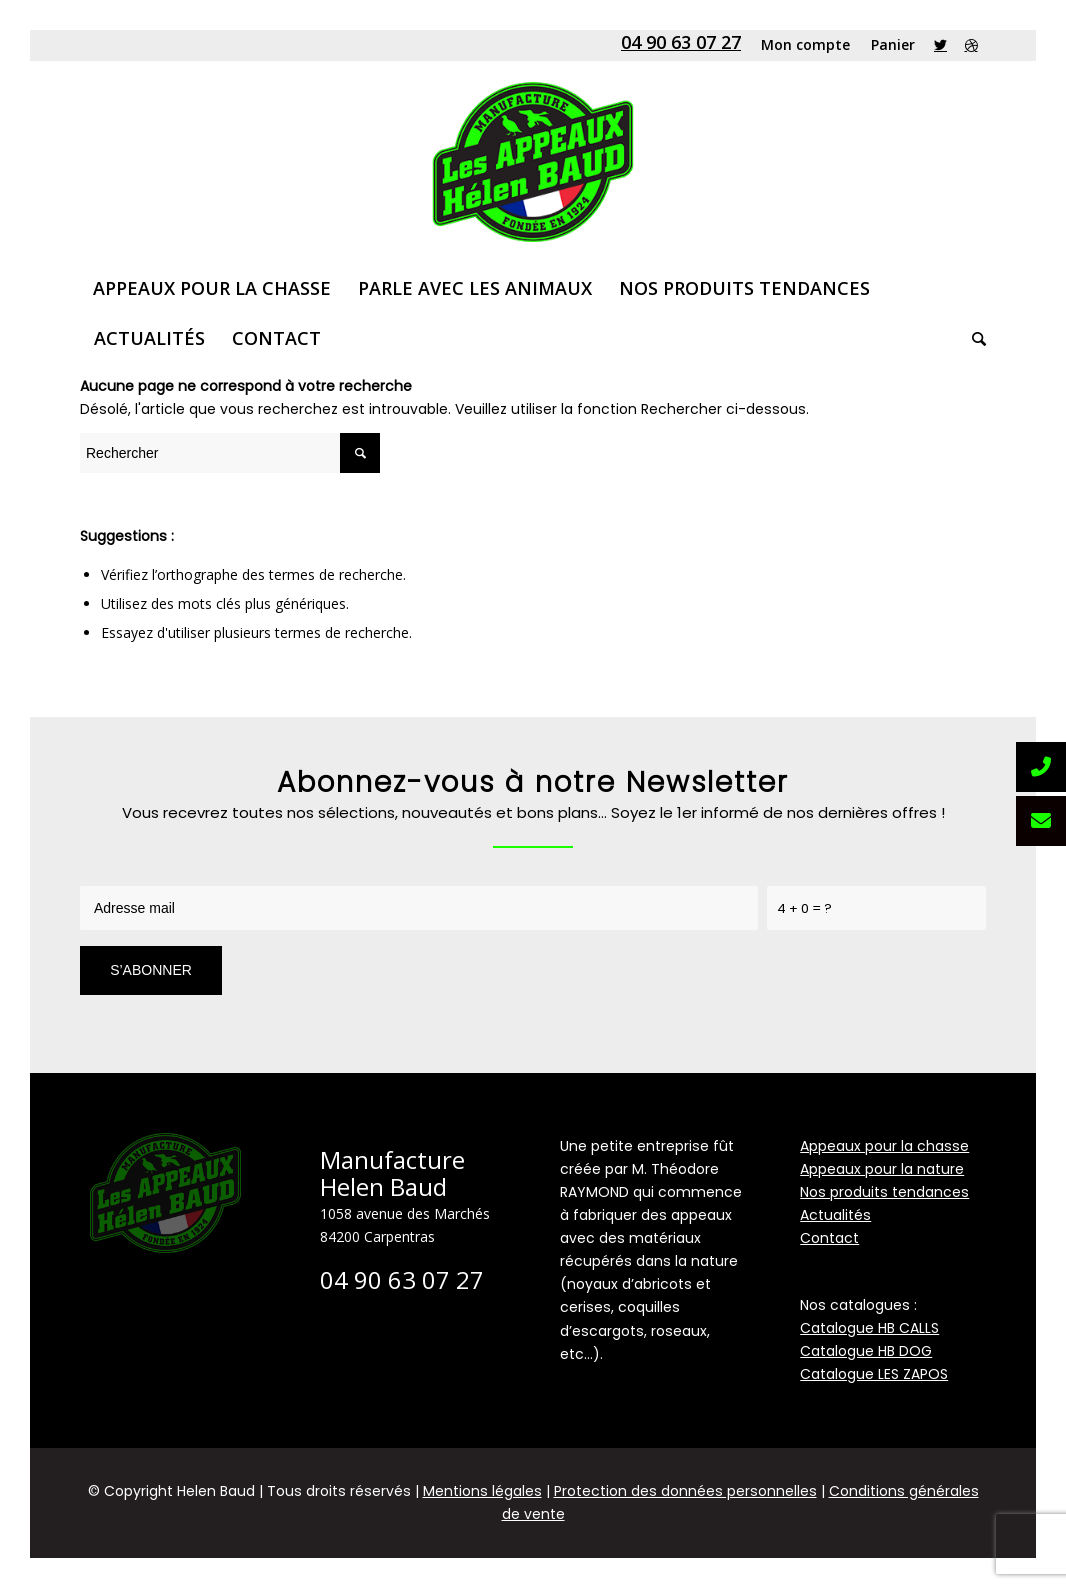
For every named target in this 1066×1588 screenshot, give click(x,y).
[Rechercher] (972, 338)
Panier (893, 44)
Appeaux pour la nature (882, 1169)
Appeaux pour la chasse (884, 1146)
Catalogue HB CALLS (869, 1328)
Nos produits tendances (884, 1192)
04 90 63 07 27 (681, 42)
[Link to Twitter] (940, 45)
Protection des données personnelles (685, 1491)
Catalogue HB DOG (866, 1351)
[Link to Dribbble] (971, 45)
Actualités (835, 1215)
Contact (829, 1238)
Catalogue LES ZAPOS (874, 1374)
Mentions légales (482, 1491)
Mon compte (805, 44)
